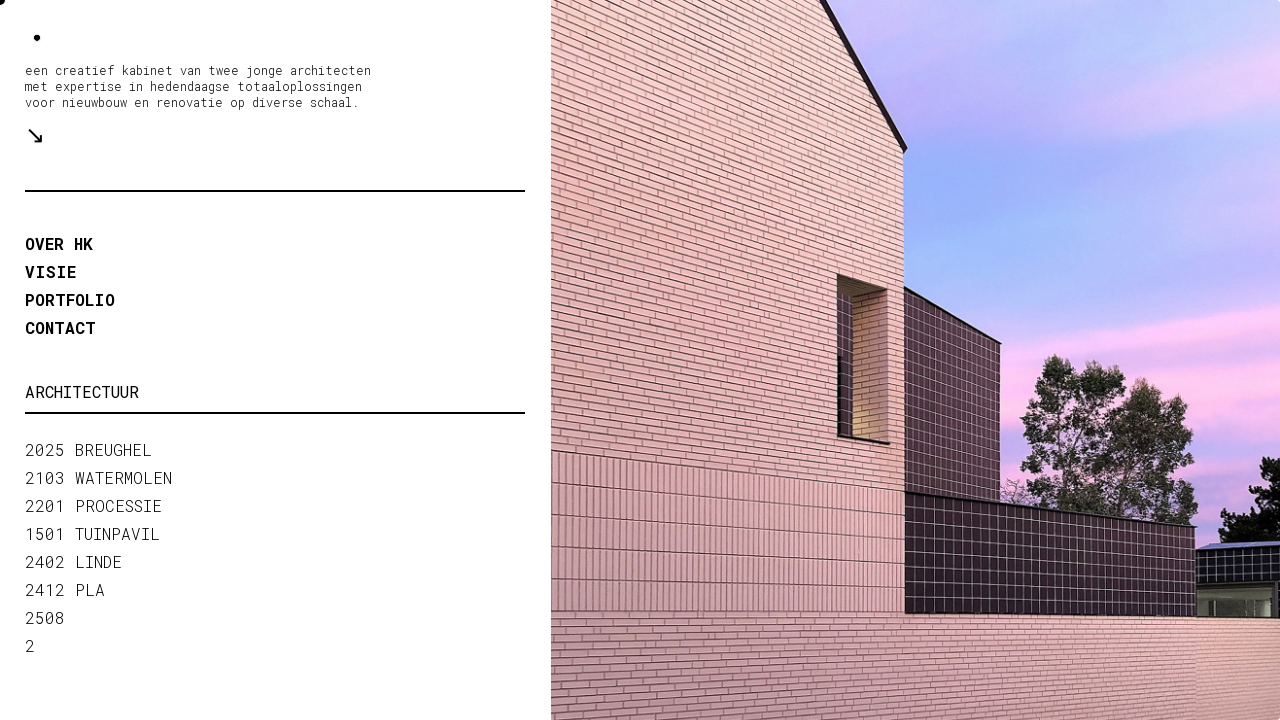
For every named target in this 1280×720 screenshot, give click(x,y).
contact (60, 327)
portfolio (70, 299)
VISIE (50, 271)
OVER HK (59, 243)
